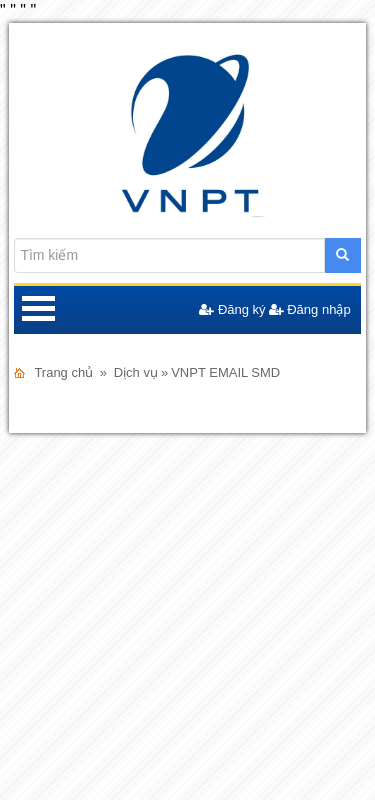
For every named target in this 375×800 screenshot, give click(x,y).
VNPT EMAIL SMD (225, 372)
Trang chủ (63, 372)
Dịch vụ (136, 372)
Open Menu (38, 310)
